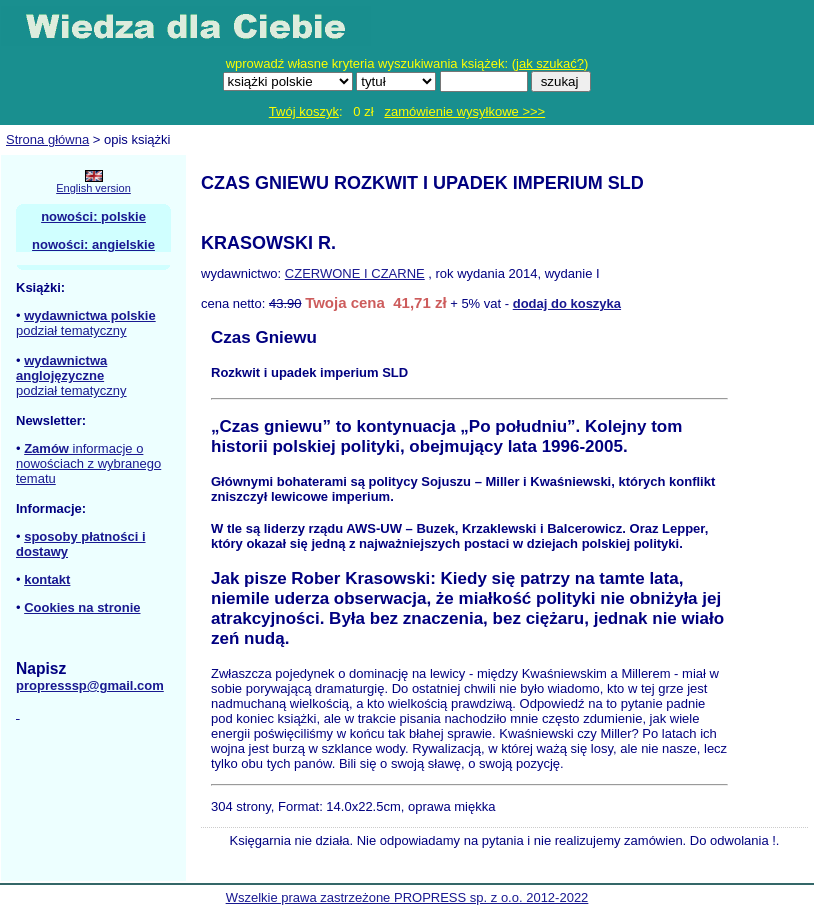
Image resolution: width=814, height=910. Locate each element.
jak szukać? (550, 63)
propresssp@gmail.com (90, 685)
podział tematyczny (71, 330)
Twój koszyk (304, 111)
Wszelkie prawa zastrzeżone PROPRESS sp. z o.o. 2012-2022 (407, 897)
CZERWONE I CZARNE (355, 273)
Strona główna (47, 139)
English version (93, 188)
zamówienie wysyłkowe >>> (464, 111)
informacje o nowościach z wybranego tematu (88, 463)
